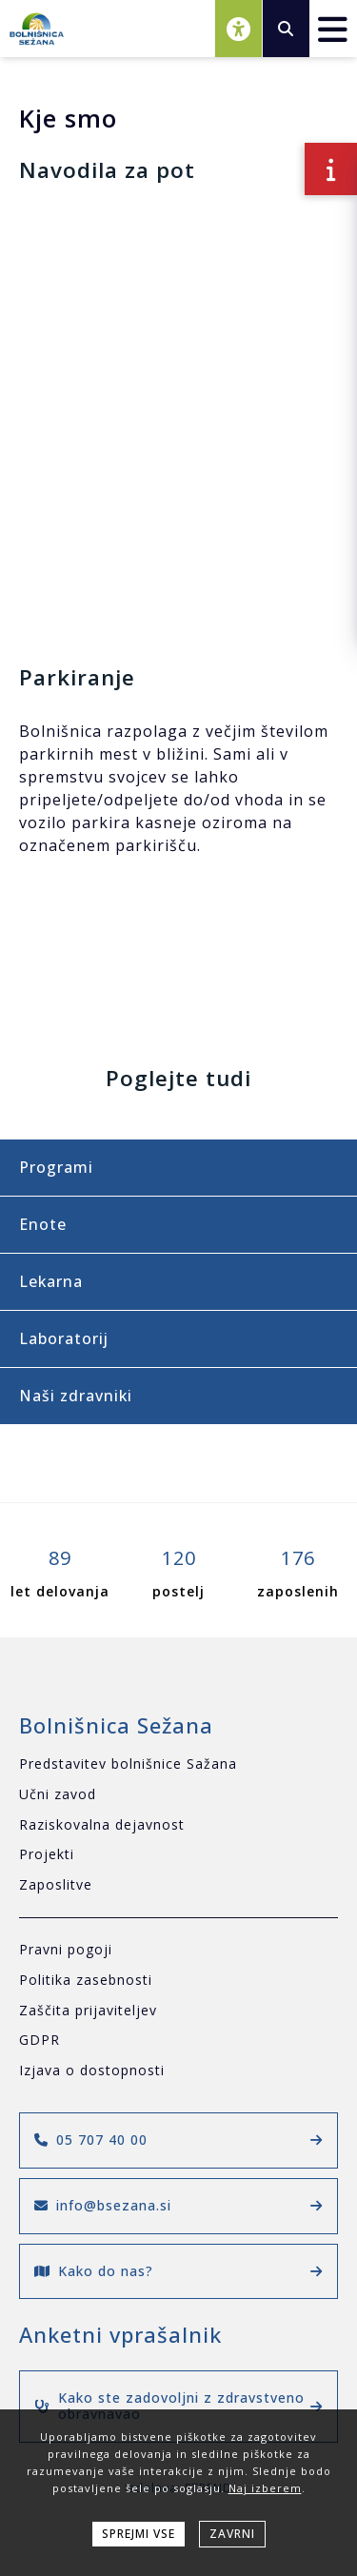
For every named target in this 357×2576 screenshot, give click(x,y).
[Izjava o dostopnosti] (178, 2071)
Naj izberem (265, 2488)
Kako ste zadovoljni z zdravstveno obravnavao (178, 2405)
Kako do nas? (178, 2271)
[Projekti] (178, 1855)
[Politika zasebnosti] (178, 1980)
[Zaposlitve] (178, 1885)
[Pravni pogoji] (178, 1950)
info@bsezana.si (178, 2205)
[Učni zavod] (178, 1795)
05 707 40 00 (178, 2139)
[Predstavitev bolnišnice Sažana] (178, 1764)
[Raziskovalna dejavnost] (178, 1825)
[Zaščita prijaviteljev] (178, 2011)
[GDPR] (178, 2040)
